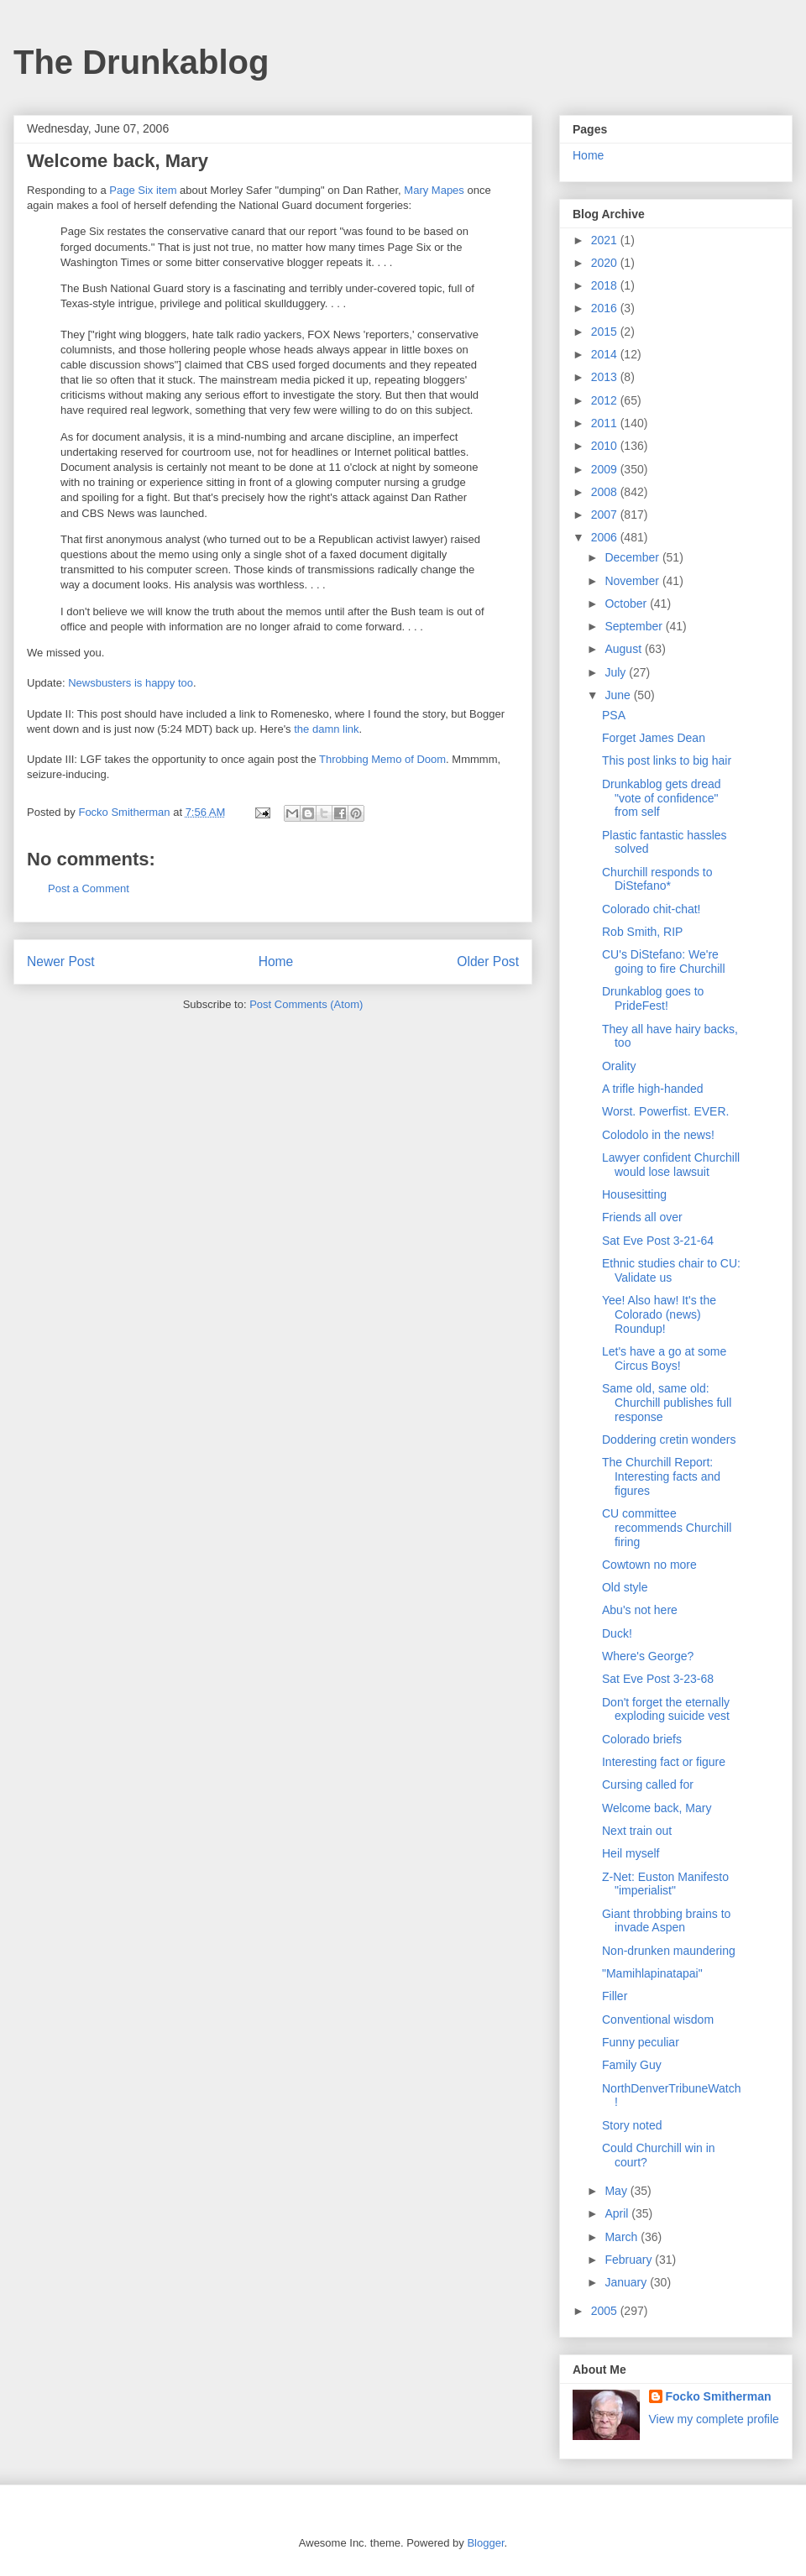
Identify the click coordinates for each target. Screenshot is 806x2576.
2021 (605, 240)
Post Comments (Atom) (306, 1004)
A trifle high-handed (653, 1088)
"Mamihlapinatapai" (652, 1973)
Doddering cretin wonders (669, 1439)
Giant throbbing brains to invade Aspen (666, 1921)
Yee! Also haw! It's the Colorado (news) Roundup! (659, 1314)
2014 (605, 354)
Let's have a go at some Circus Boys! (664, 1358)
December (633, 557)
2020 (605, 262)
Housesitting (634, 1194)
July (616, 672)
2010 (605, 445)
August (624, 649)
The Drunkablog (141, 62)
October (627, 603)
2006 (605, 537)
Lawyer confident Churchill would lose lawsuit (671, 1164)
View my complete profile (714, 2419)
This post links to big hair (666, 760)
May (617, 2190)
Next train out (637, 1830)
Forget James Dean (653, 738)
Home (276, 961)
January (627, 2282)
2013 (605, 377)
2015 (605, 331)
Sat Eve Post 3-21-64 (658, 1240)
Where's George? (647, 1656)
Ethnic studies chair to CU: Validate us (671, 1270)
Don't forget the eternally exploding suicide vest (666, 1709)
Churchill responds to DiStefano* (657, 879)
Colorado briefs (642, 1739)
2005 (605, 2310)
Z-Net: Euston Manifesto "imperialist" (665, 1884)
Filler (614, 1996)
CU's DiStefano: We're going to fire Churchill (663, 961)
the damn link (326, 729)
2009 (605, 469)
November (633, 581)
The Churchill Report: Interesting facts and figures (661, 1476)
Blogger (485, 2543)
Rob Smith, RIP (642, 931)
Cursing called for (647, 1784)
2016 (605, 308)
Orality (619, 1066)
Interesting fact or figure (663, 1762)
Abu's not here (640, 1610)
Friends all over (642, 1217)
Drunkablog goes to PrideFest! (653, 998)
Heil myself (630, 1853)
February (629, 2259)
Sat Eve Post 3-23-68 (658, 1678)
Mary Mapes (434, 190)
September (634, 626)
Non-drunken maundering (668, 1950)
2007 (605, 514)
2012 (605, 400)
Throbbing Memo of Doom (382, 759)
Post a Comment (88, 888)
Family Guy (632, 2065)
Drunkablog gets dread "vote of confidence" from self (661, 798)
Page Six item (142, 190)
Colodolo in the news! (658, 1135)
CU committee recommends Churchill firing (666, 1528)
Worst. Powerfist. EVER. (665, 1111)
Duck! (617, 1633)
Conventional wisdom (658, 2019)
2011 (605, 423)
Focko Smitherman (719, 2396)
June (618, 695)
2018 (605, 285)
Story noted (632, 2125)
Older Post (488, 961)
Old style (624, 1587)
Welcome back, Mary (656, 1808)
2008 (605, 492)
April (617, 2213)
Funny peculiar (640, 2042)
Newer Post (61, 961)
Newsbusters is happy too (130, 683)
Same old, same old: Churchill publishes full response (666, 1403)
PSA (613, 715)
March (622, 2237)
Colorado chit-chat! (651, 909)
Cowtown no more (649, 1564)
